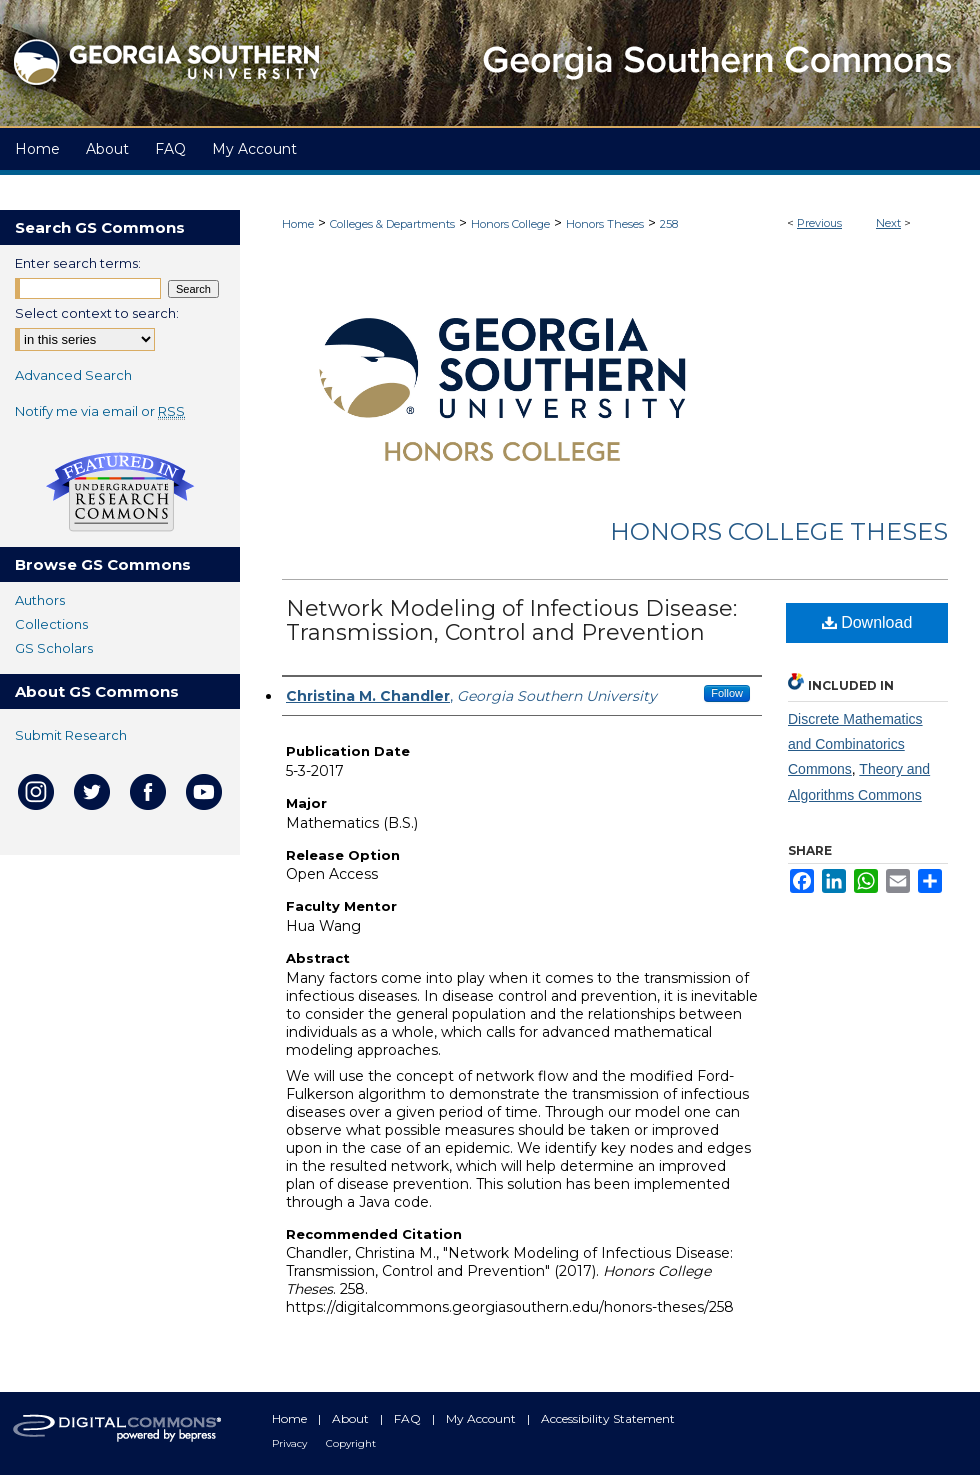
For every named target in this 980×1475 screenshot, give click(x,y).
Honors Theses (605, 224)
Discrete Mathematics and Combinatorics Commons (855, 744)
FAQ (409, 1418)
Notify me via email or (100, 411)
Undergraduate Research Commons (120, 492)
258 (669, 224)
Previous (819, 223)
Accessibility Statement (608, 1418)
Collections (51, 624)
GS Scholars (54, 648)
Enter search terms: (78, 263)
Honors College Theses (779, 531)
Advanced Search (73, 375)
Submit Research (71, 735)
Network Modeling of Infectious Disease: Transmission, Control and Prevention (511, 620)
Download (867, 622)
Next (888, 223)
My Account (482, 1418)
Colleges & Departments (392, 224)
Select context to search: (97, 313)
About (352, 1418)
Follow (727, 693)
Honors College (510, 224)
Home (298, 224)
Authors (40, 600)
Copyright (351, 1443)
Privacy (291, 1443)
